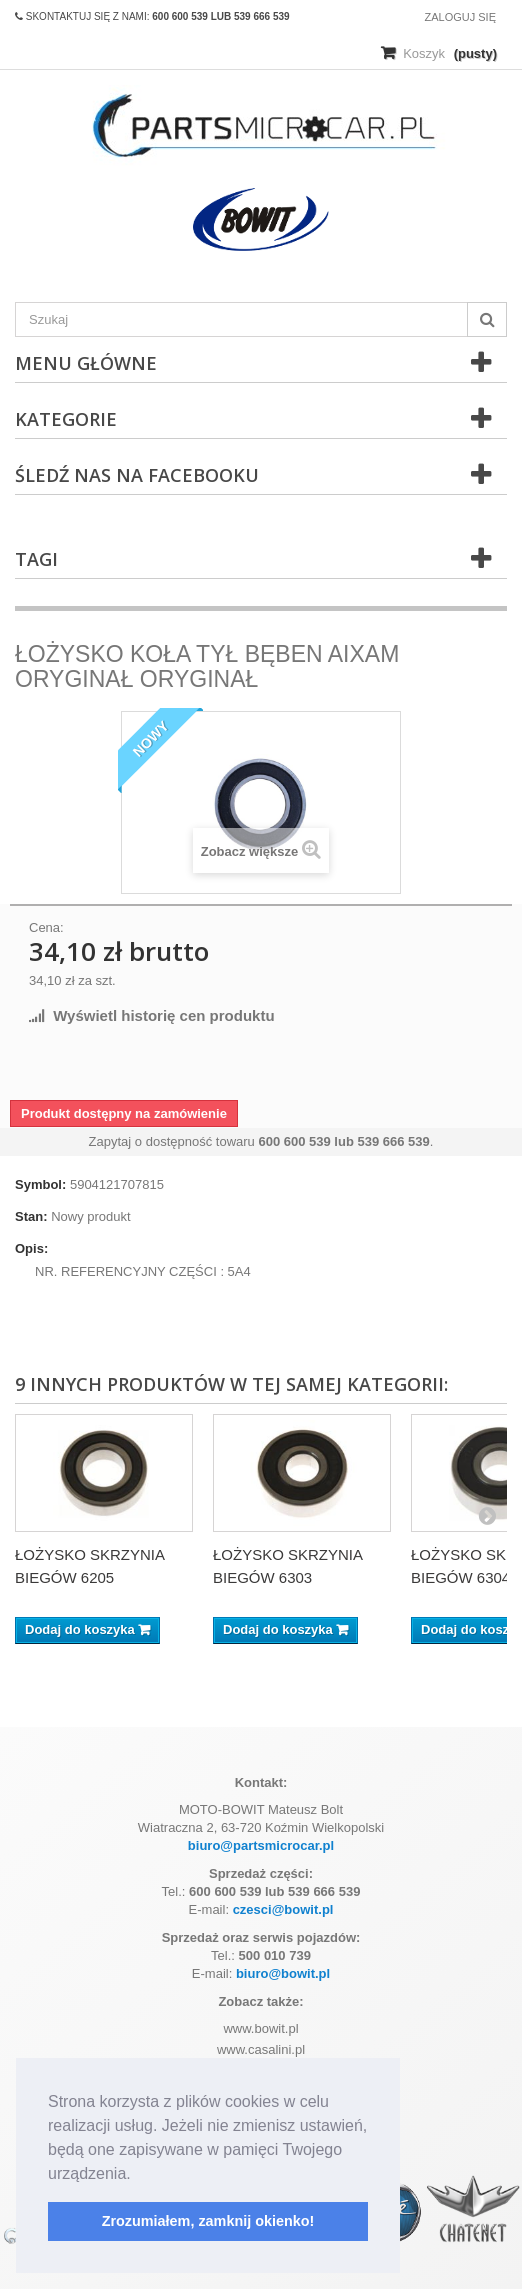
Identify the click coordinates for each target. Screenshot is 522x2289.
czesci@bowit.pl (283, 1909)
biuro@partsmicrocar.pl (261, 1845)
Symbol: (40, 1184)
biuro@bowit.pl (283, 1973)
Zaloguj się (460, 17)
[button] (138, 2175)
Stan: (31, 1216)
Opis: (31, 1248)
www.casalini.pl (261, 2049)
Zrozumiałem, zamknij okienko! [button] (208, 2221)
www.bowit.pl (260, 2028)
